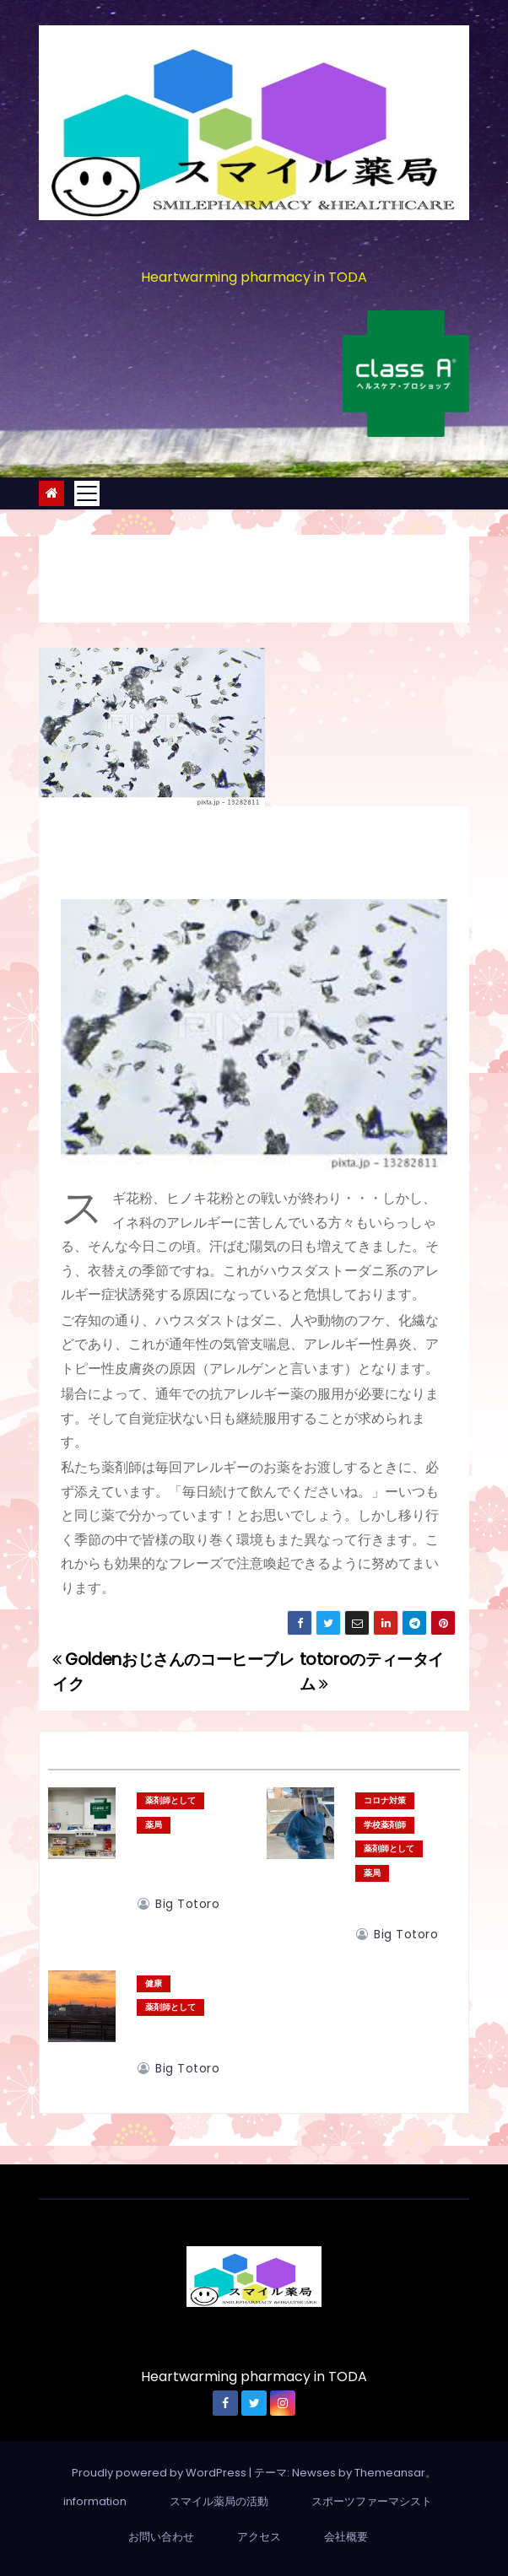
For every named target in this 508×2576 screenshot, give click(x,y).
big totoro (178, 1903)
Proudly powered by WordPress (160, 2473)
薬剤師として (170, 1800)
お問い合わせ (161, 2537)
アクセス (259, 2537)
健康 (153, 1983)
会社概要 (346, 2537)
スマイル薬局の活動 (219, 2501)
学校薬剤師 (385, 1825)
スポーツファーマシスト (371, 2501)
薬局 (153, 1825)
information (95, 2501)
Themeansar (389, 2473)
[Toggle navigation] (87, 493)
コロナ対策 (385, 1800)
